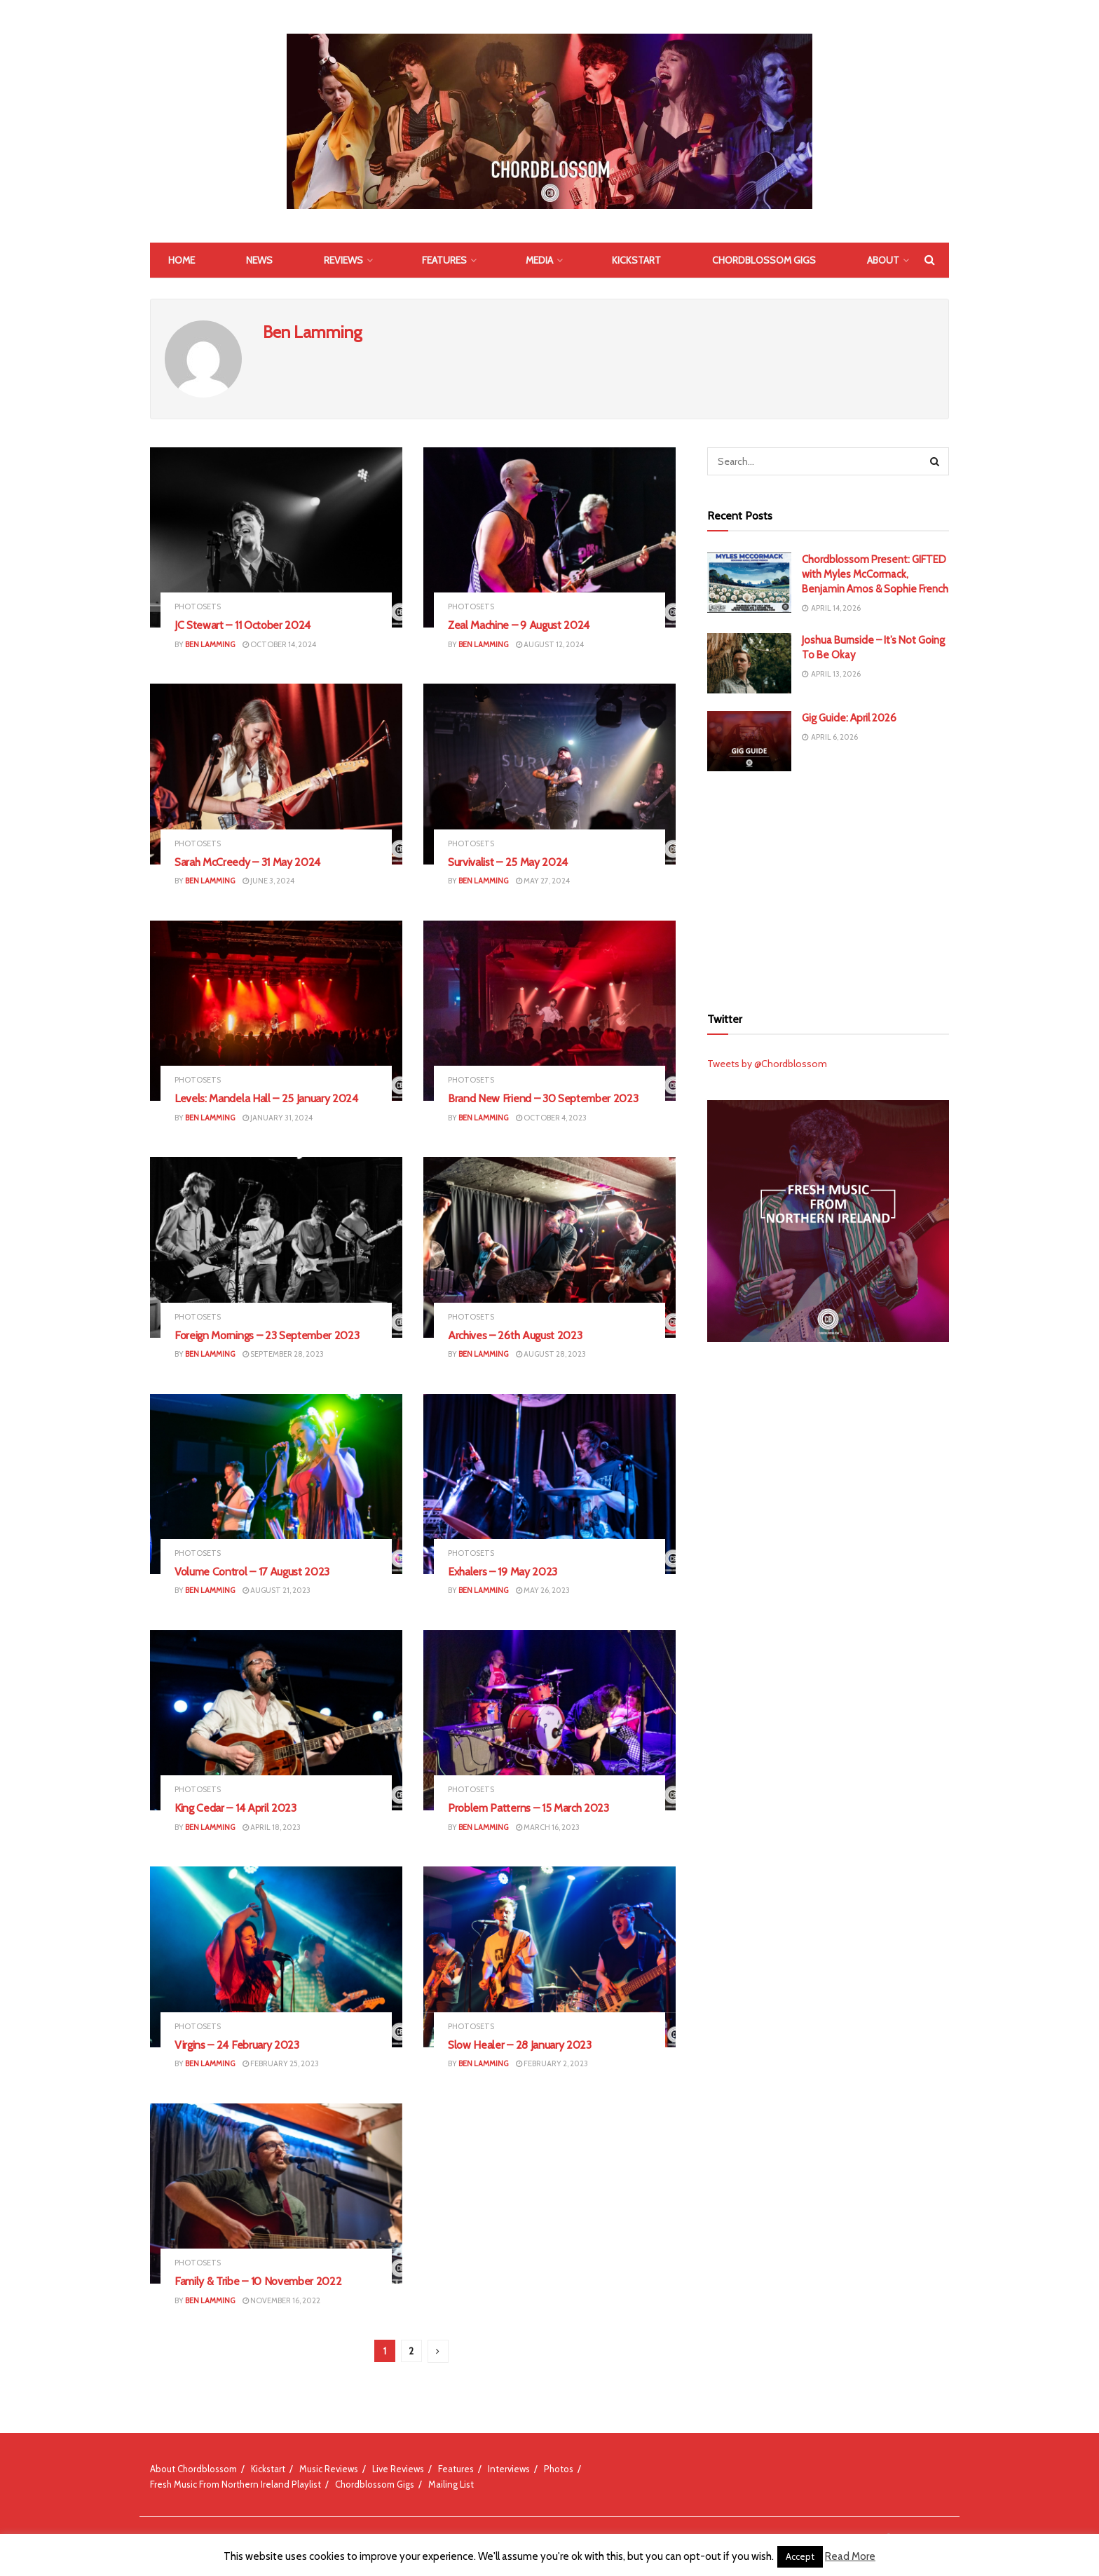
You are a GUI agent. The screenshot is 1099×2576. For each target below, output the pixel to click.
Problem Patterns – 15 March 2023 (528, 1808)
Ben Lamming (210, 644)
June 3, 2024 (268, 881)
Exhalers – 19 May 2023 (502, 1571)
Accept (800, 2556)
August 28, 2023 (551, 1354)
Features (444, 260)
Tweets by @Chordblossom (767, 1063)
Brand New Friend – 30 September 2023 (543, 1098)
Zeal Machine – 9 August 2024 (518, 625)
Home (181, 260)
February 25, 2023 (281, 2063)
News (259, 260)
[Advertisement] (828, 887)
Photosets (198, 607)
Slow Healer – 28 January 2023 (520, 2045)
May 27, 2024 (543, 881)
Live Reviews (398, 2468)
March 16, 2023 (548, 1827)
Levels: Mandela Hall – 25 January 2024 (266, 1098)
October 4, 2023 (551, 1118)
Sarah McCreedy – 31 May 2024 (247, 862)
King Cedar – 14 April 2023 (235, 1808)
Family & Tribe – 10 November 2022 (258, 2281)
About (883, 260)
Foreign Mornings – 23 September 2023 (267, 1335)
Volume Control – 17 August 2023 (252, 1571)
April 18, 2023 (272, 1827)
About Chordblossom (193, 2468)
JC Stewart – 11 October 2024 (242, 625)
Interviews (509, 2468)
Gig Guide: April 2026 (849, 718)
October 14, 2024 (279, 644)
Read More (850, 2556)
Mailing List (451, 2484)
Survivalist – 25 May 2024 (508, 862)
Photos (558, 2468)
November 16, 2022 (281, 2300)
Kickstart (636, 260)
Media (539, 260)
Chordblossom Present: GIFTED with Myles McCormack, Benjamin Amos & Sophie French (875, 574)
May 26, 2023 (543, 1590)
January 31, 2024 (278, 1118)
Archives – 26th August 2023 (515, 1335)
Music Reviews (328, 2468)
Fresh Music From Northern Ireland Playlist (235, 2484)
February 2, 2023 (552, 2063)
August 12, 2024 (550, 644)
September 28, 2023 (283, 1354)
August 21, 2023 (276, 1590)
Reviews (343, 260)
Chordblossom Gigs (764, 260)
